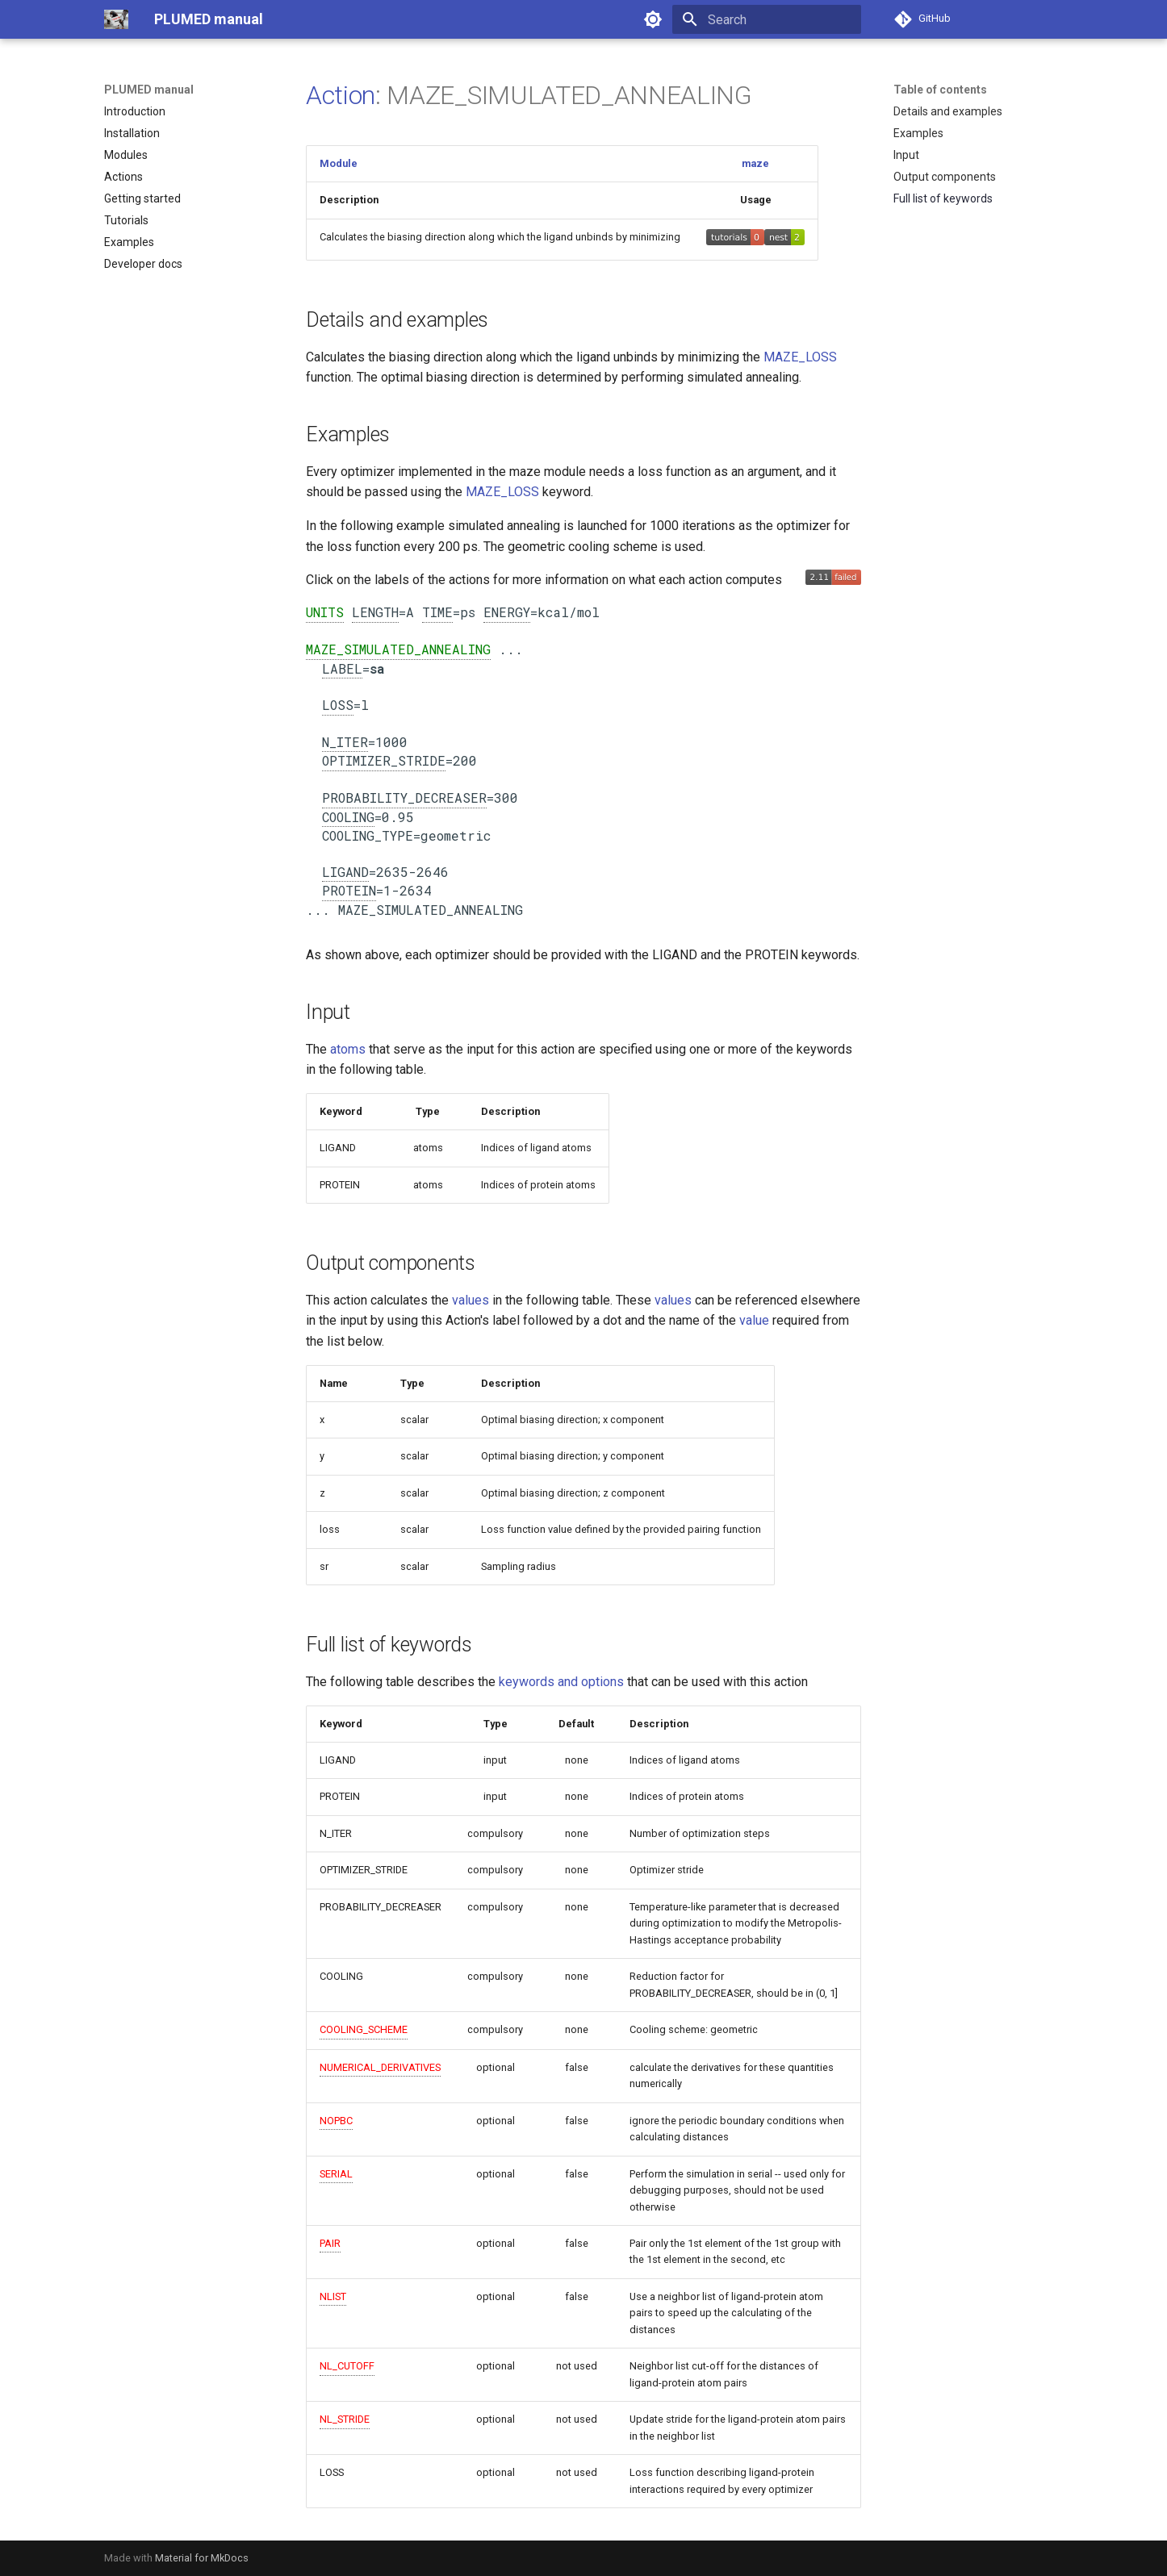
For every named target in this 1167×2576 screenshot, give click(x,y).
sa (377, 668)
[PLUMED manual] (116, 19)
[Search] (766, 19)
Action (340, 95)
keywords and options (561, 1681)
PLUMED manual (149, 89)
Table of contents (940, 89)
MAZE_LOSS (800, 357)
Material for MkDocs (202, 2558)
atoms (348, 1049)
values (470, 1300)
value (754, 1320)
